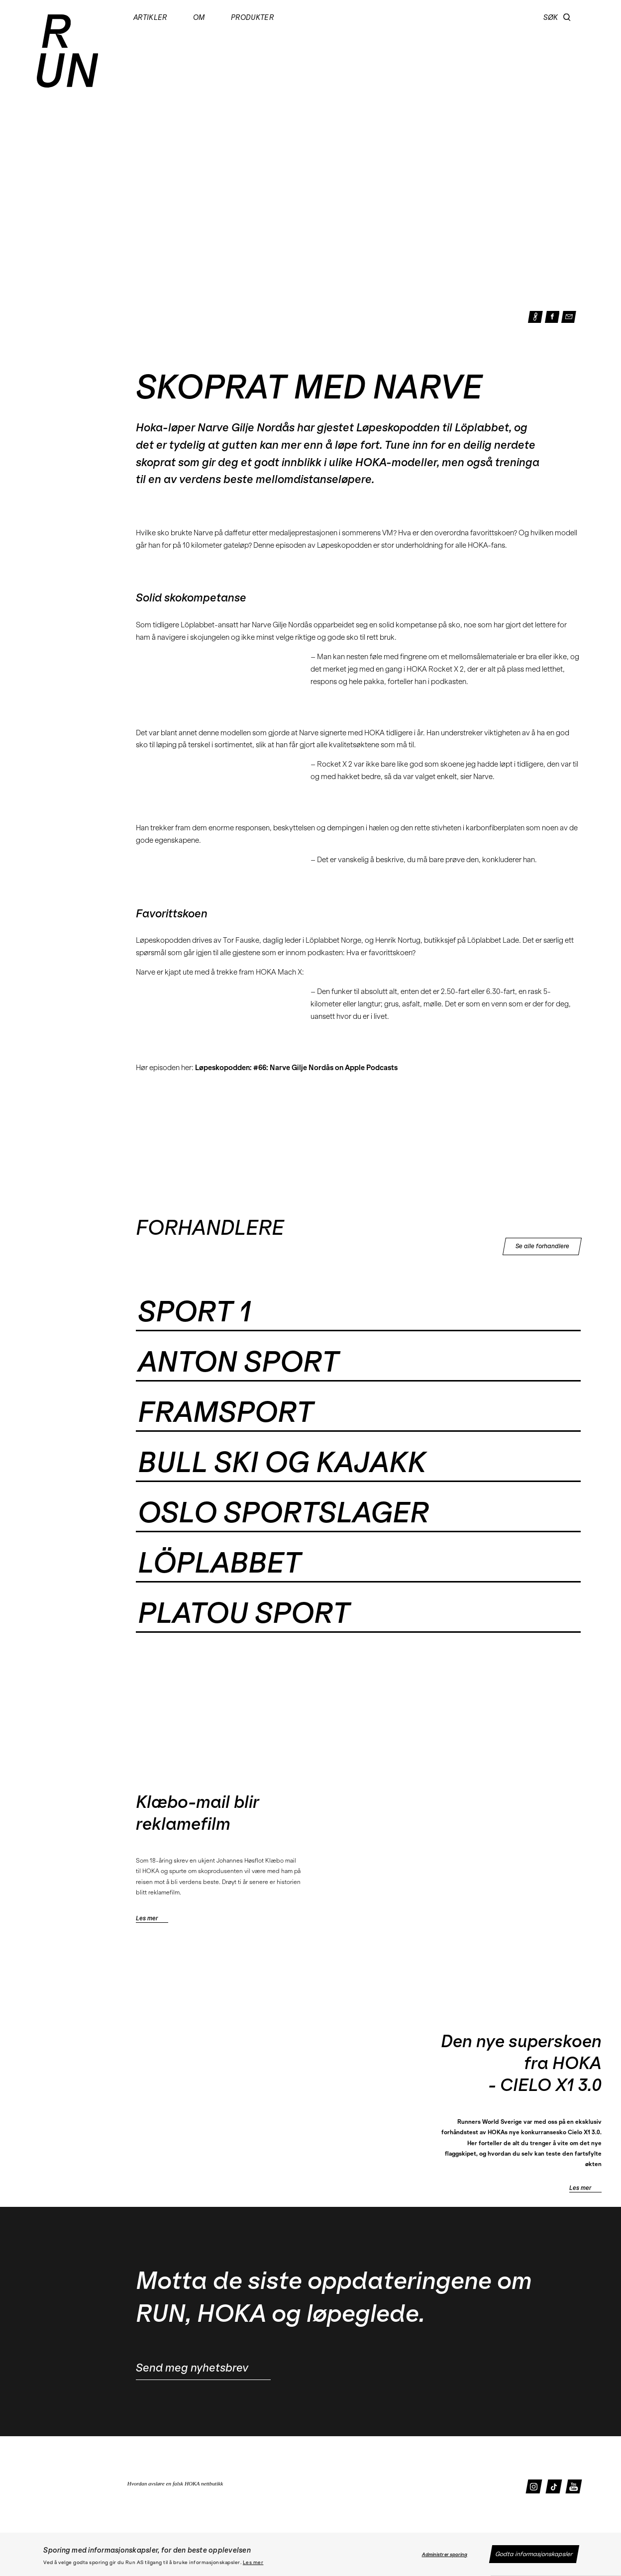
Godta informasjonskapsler (534, 2554)
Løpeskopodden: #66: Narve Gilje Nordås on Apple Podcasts (296, 1068)
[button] (567, 17)
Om (199, 17)
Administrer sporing (445, 2555)
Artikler (150, 17)
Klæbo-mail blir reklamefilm (197, 1812)
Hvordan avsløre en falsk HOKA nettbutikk (175, 2483)
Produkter (252, 17)
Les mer (253, 2563)
